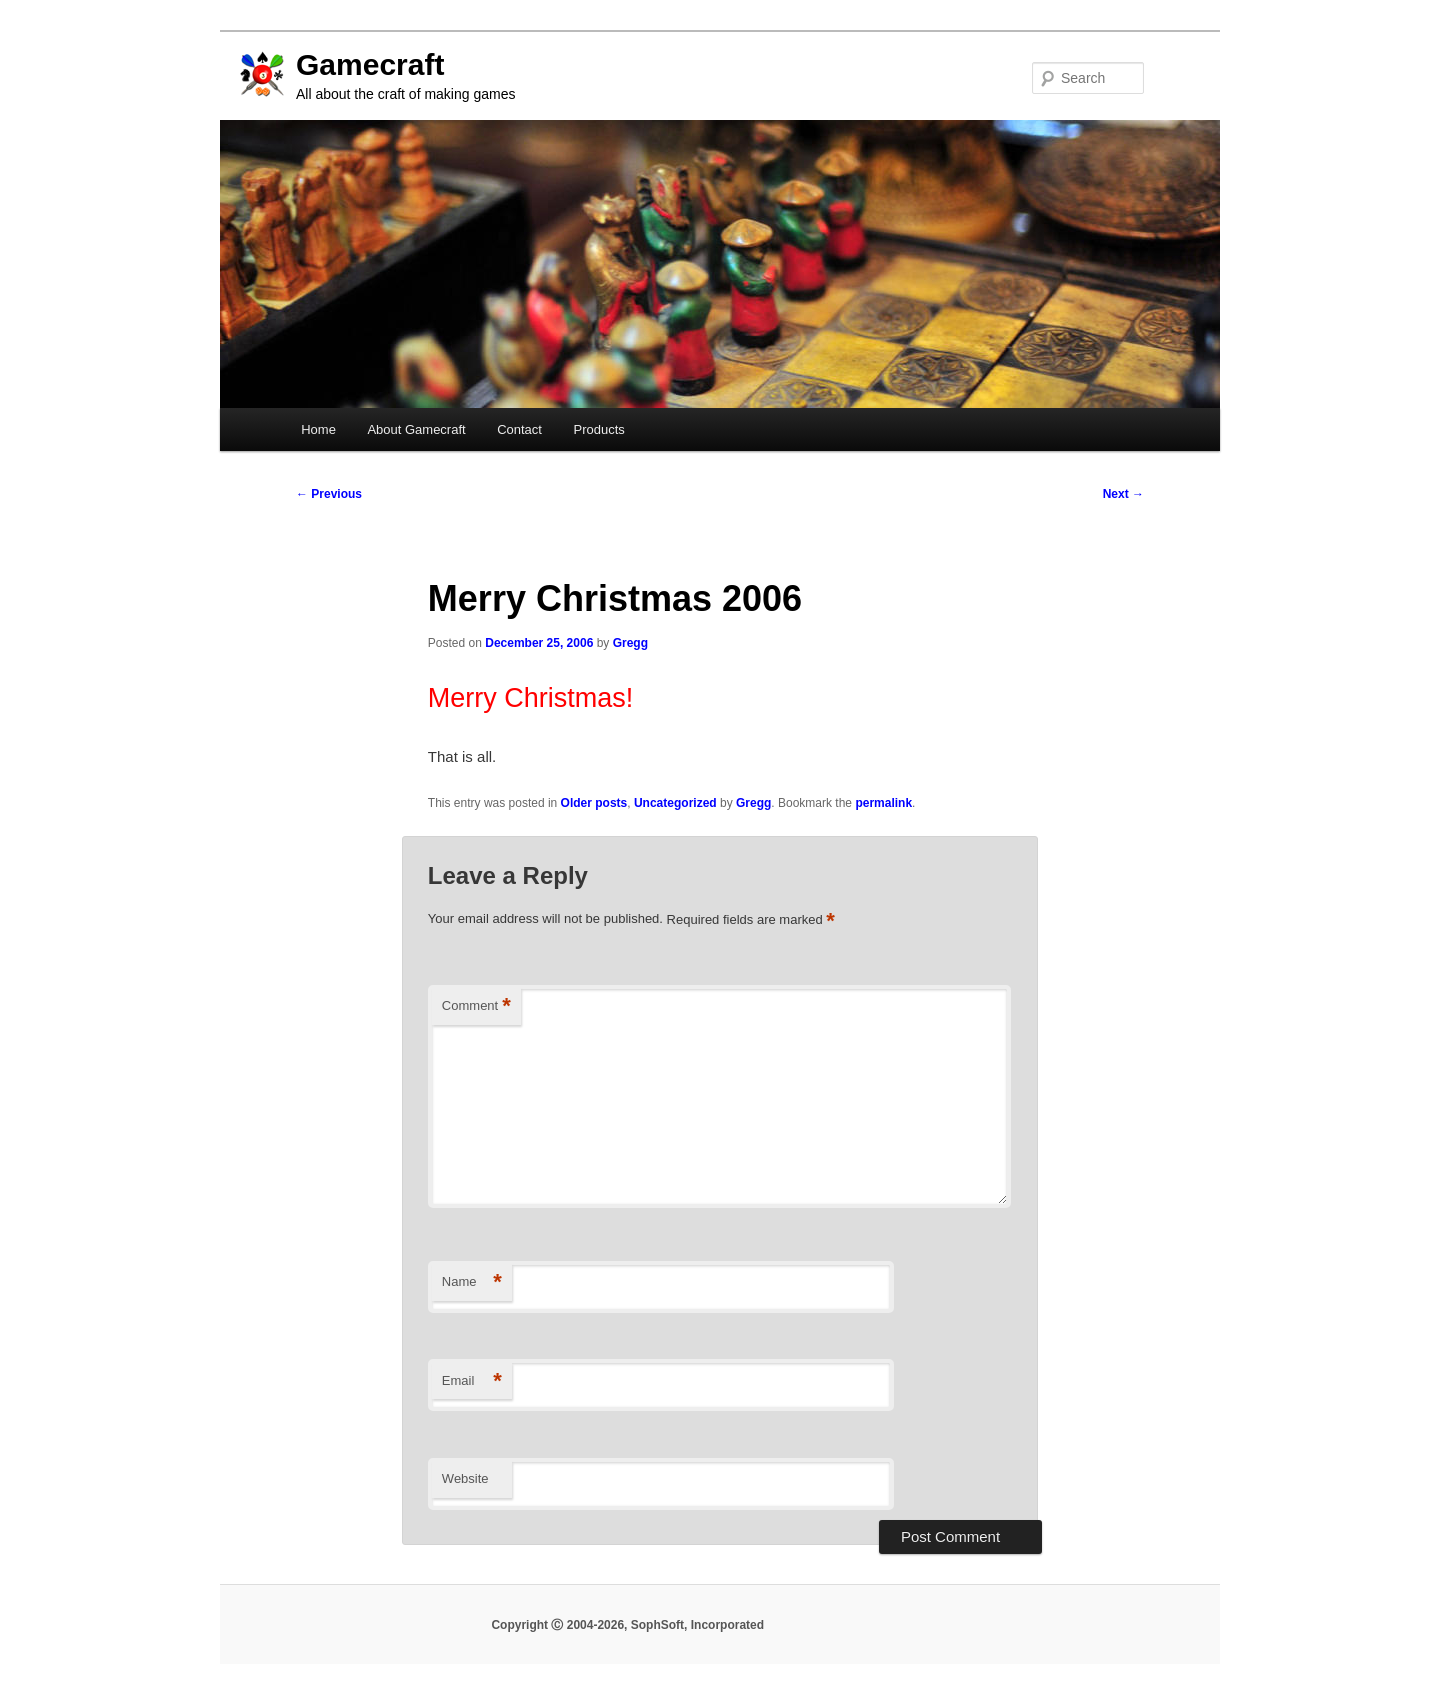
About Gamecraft (416, 429)
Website (465, 1478)
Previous (329, 494)
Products (598, 429)
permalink (883, 803)
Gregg (630, 643)
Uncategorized (675, 803)
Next (1123, 494)
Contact (519, 429)
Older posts (594, 803)
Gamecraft (370, 64)
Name (472, 1282)
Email (472, 1381)
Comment (476, 1006)
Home (318, 429)
